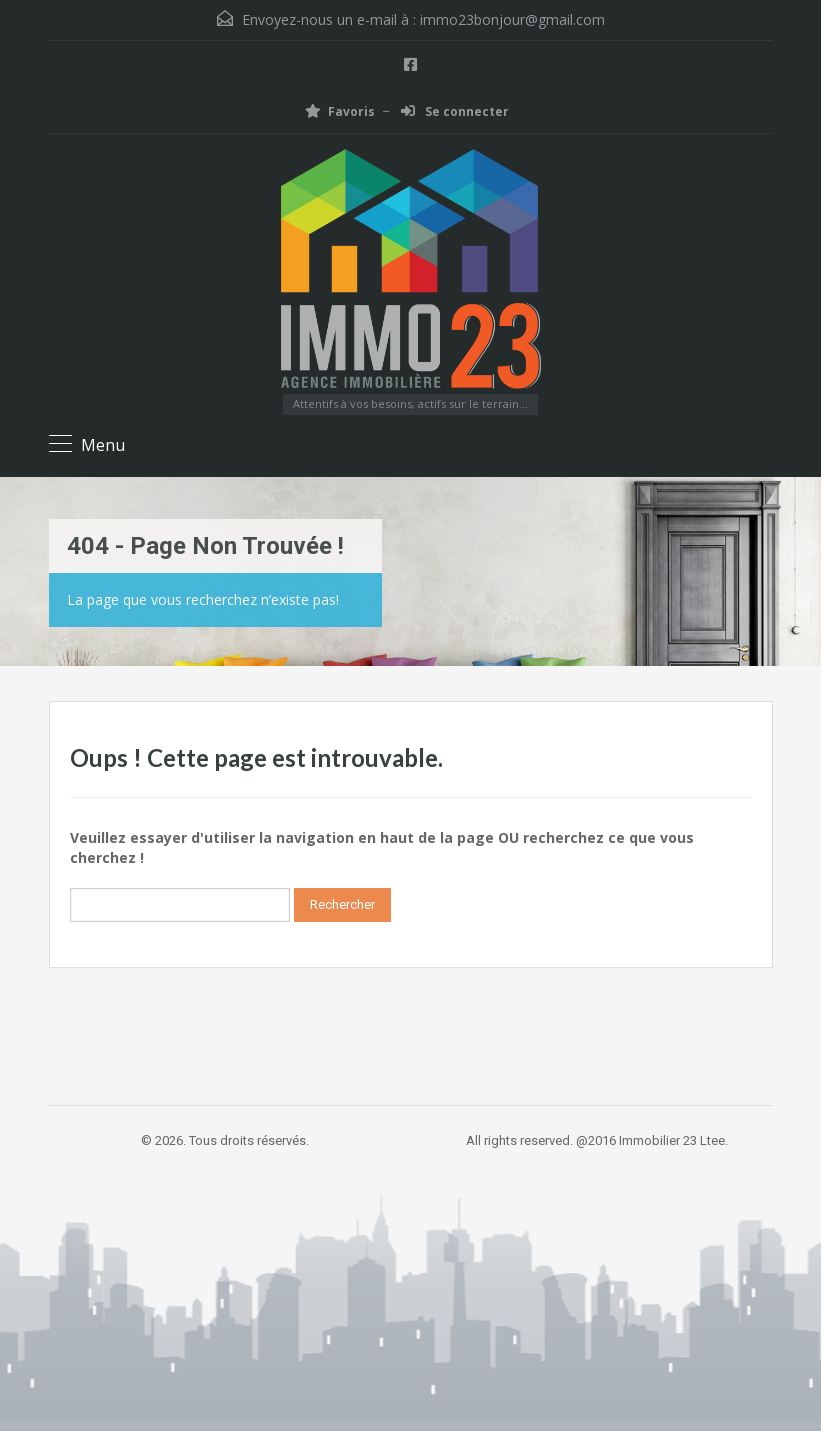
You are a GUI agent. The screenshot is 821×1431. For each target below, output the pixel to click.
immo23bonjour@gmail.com (512, 19)
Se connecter (455, 111)
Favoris (340, 111)
